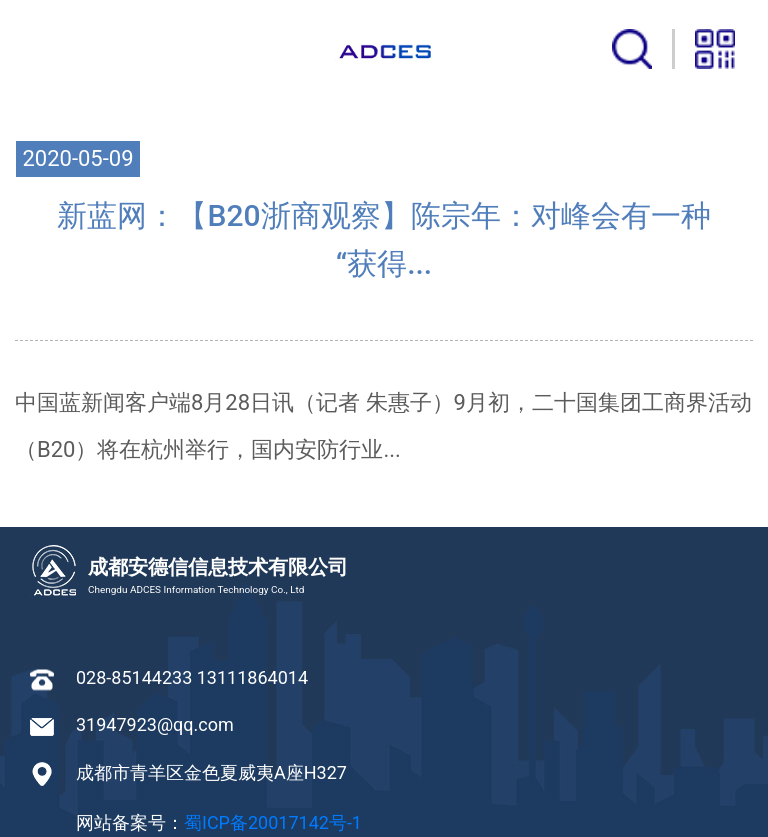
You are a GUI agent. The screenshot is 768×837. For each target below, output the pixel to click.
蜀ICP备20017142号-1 (273, 822)
